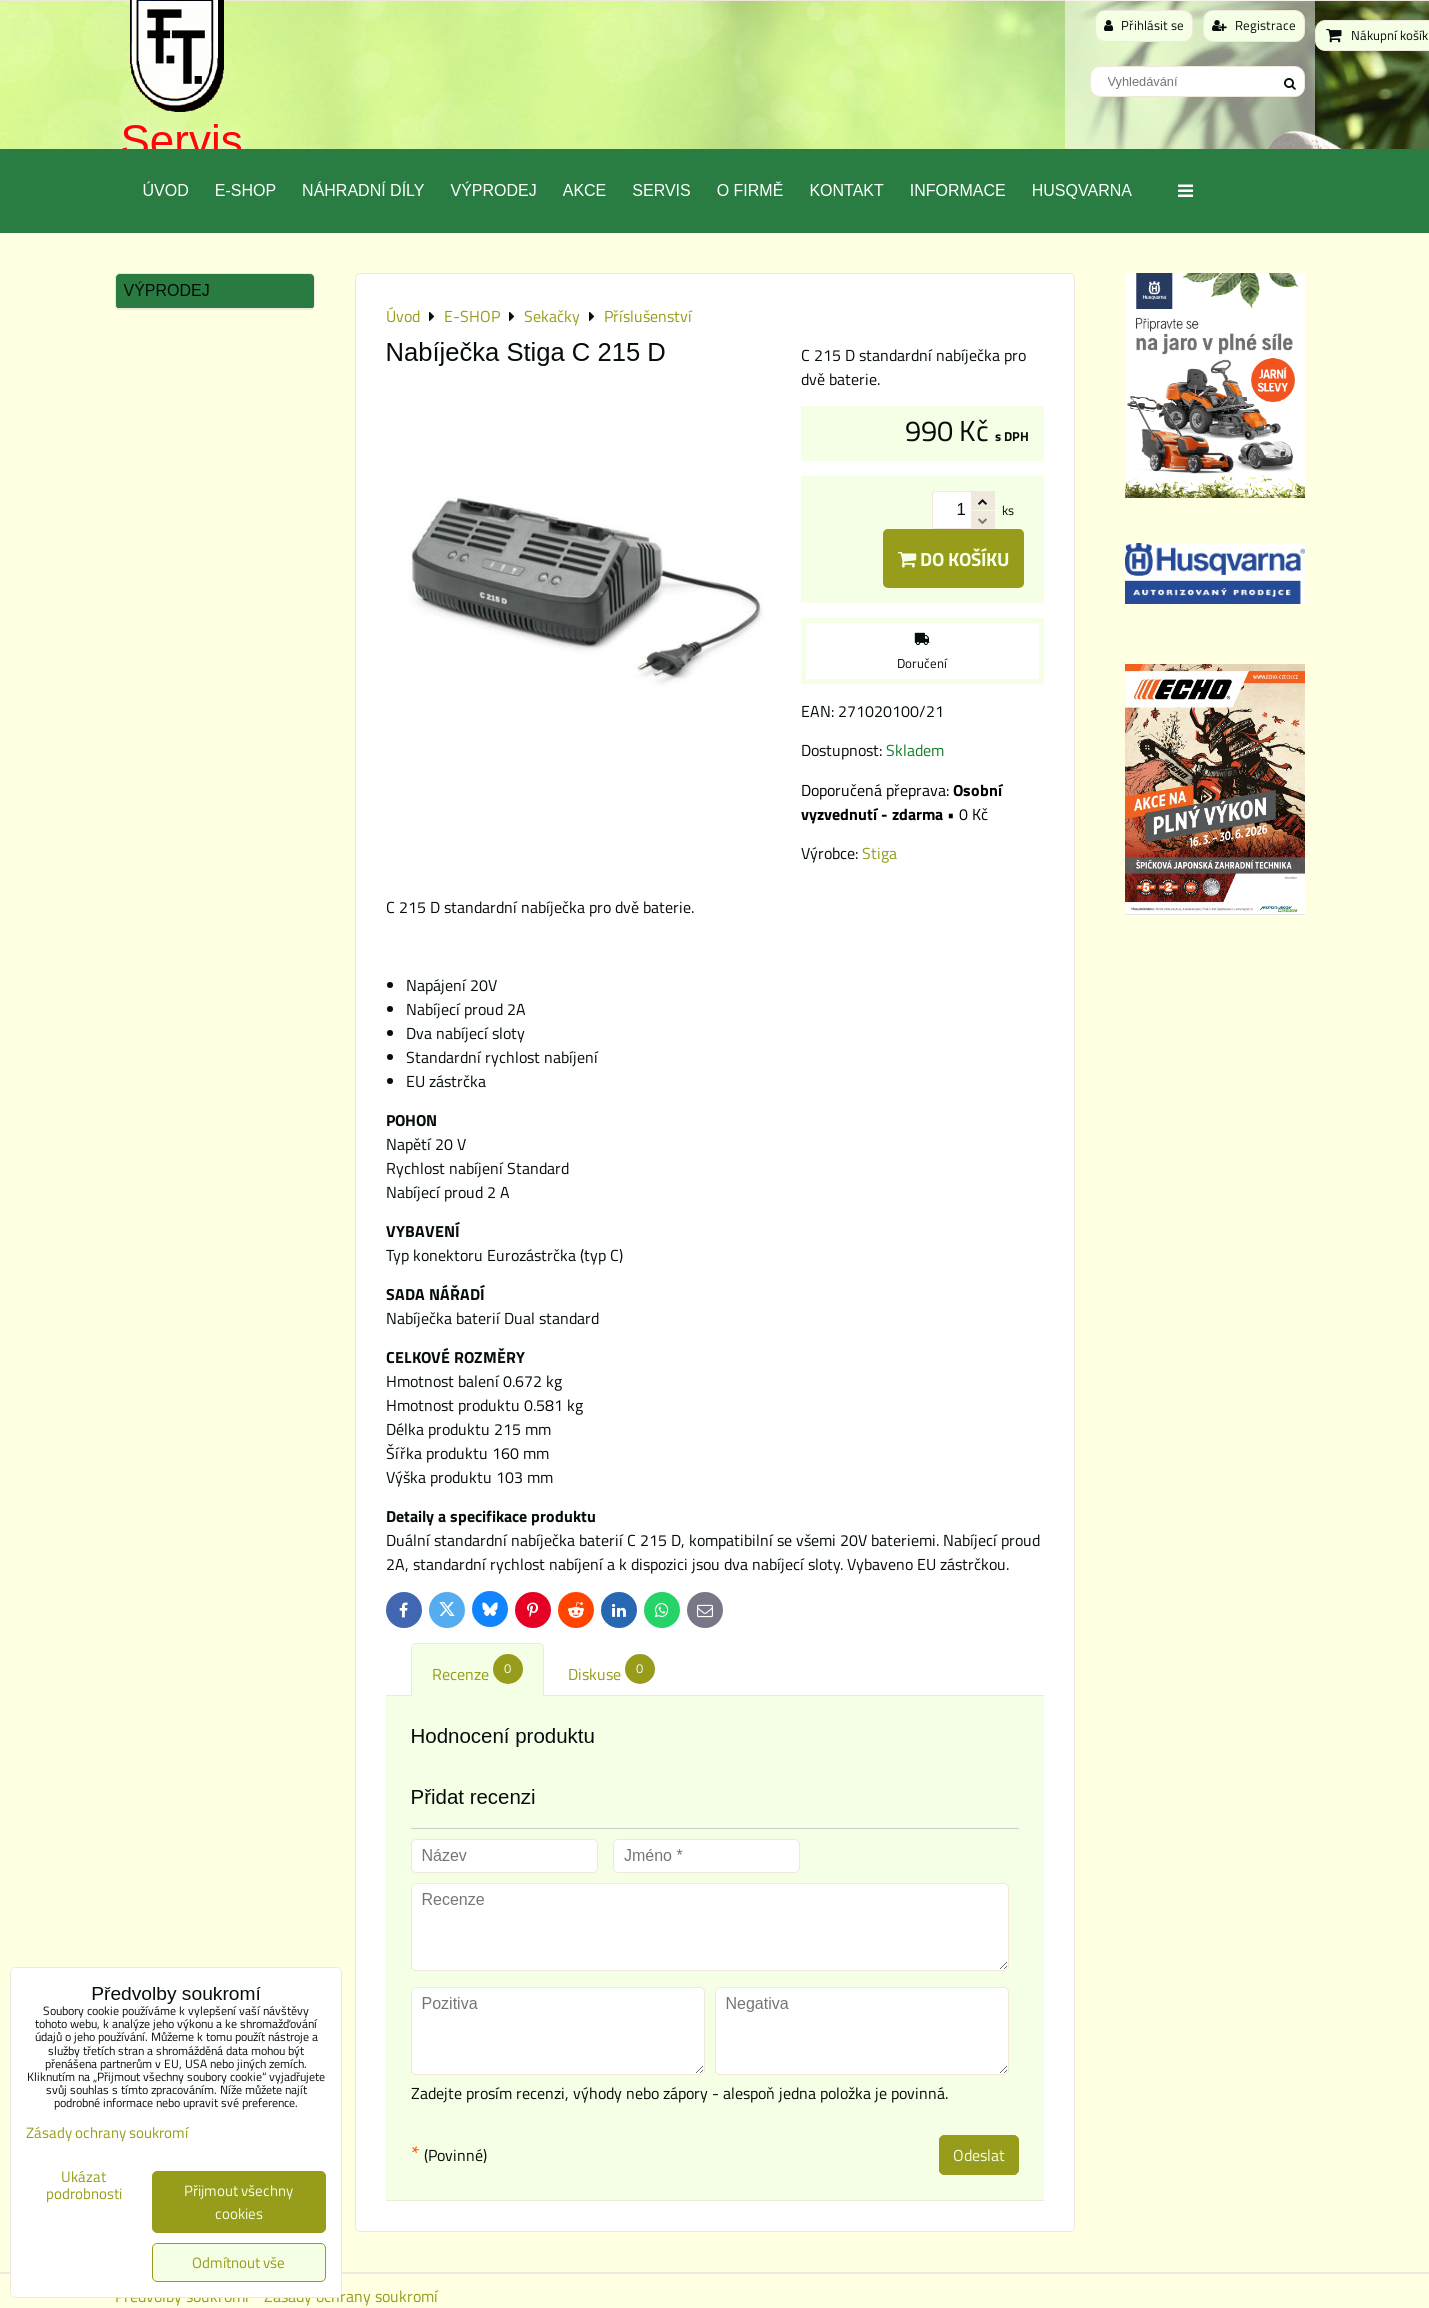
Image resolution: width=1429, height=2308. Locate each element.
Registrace (1254, 25)
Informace (958, 190)
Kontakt (846, 190)
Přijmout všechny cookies (238, 2202)
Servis (182, 140)
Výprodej (493, 190)
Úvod (166, 190)
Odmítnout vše (238, 2262)
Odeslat (979, 2155)
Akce (585, 190)
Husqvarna (1082, 190)
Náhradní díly (363, 190)
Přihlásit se (1144, 25)
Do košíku (953, 558)
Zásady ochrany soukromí (107, 2132)
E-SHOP (245, 190)
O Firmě (750, 190)
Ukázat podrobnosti (84, 2185)
